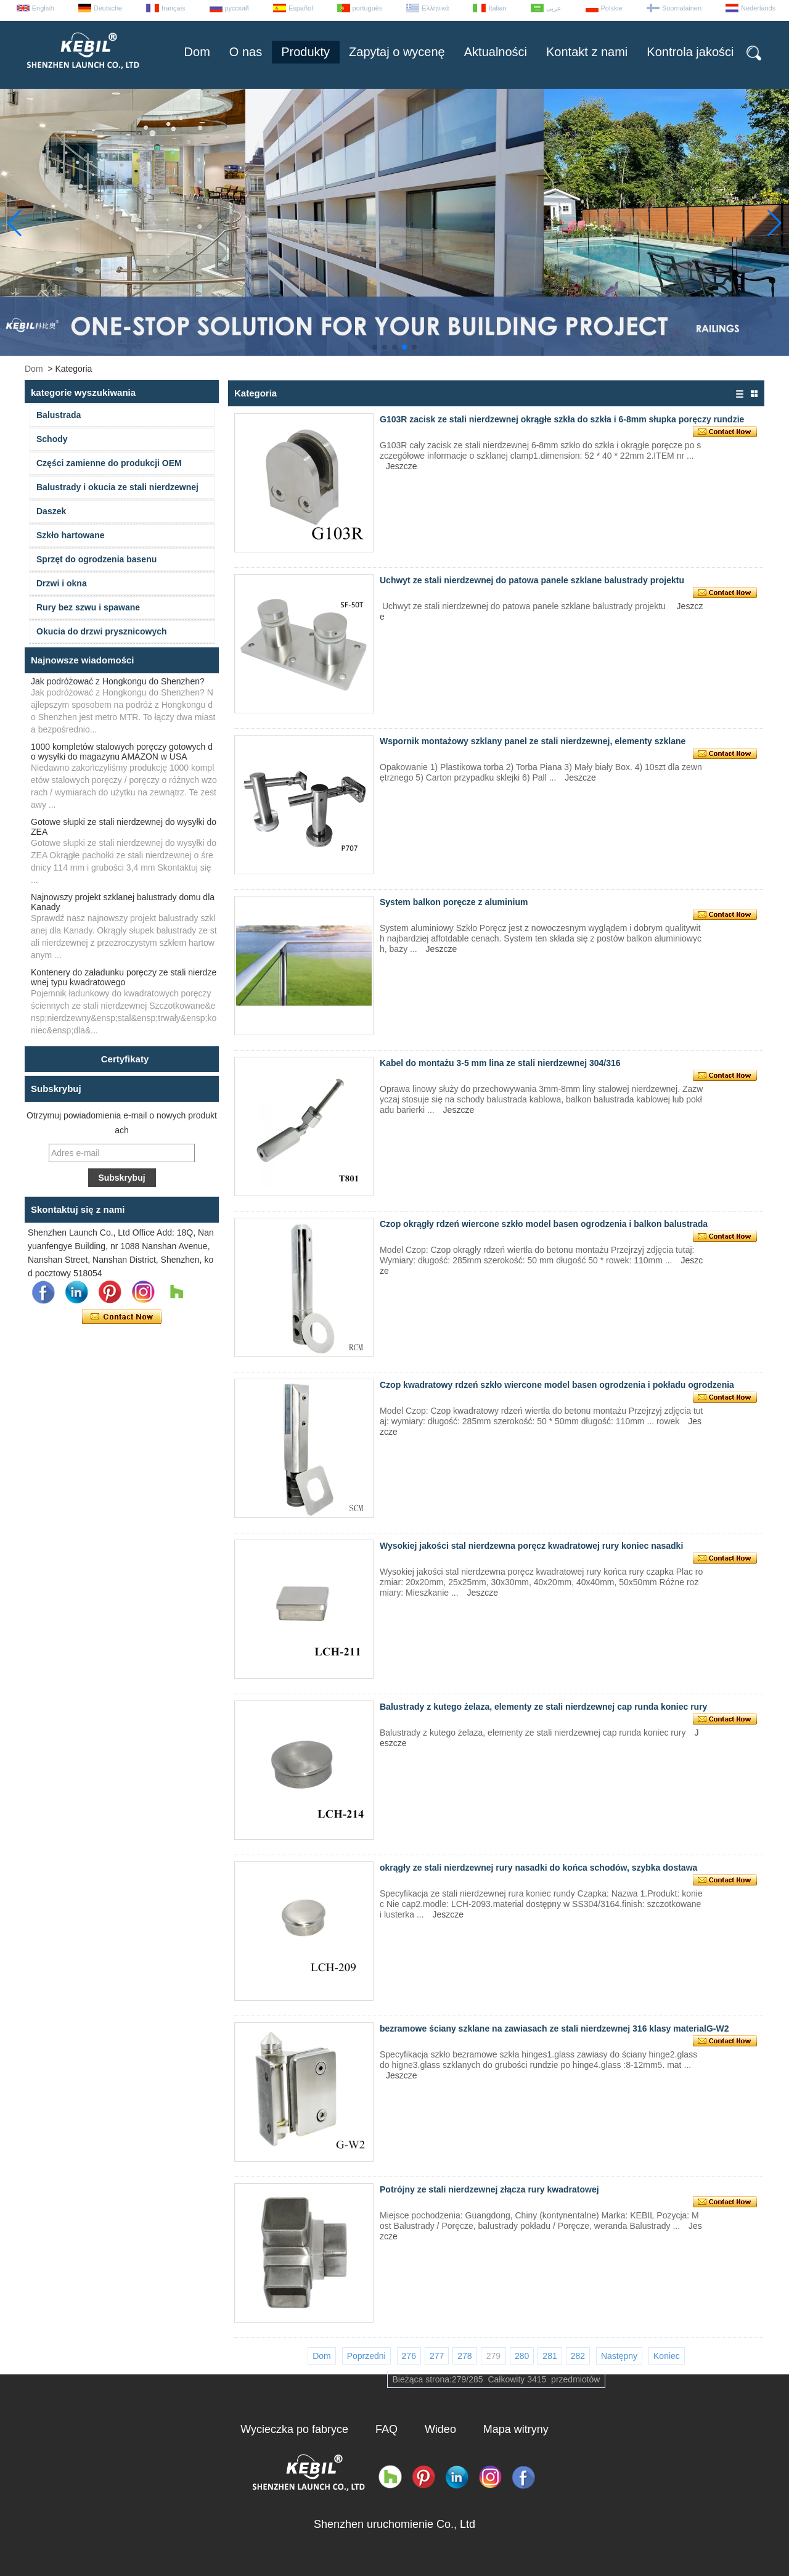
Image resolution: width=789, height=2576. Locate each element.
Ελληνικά (435, 8)
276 (409, 2356)
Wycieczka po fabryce (294, 2429)
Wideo (440, 2429)
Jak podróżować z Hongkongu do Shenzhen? (118, 681)
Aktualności (495, 52)
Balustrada (58, 415)
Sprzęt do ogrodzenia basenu (96, 559)
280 (522, 2356)
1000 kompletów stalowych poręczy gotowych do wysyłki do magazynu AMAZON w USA (122, 751)
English (43, 8)
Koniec (666, 2356)
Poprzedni (366, 2356)
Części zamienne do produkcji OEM (109, 463)
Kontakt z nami (587, 52)
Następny (619, 2356)
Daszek (51, 511)
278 (464, 2356)
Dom (197, 52)
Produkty (305, 52)
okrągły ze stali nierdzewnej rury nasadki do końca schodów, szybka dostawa (538, 1868)
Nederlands (758, 8)
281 (549, 2356)
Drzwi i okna (61, 583)
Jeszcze (401, 466)
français (173, 8)
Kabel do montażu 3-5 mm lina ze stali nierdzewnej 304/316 (500, 1063)
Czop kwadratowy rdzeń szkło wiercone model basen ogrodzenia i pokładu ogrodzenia (557, 1385)
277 (437, 2356)
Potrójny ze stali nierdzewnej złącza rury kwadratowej (489, 2189)
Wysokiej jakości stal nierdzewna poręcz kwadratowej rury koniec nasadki (531, 1546)
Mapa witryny (516, 2429)
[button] (374, 347)
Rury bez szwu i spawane (88, 607)
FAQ (386, 2429)
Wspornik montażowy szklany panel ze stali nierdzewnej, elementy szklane (532, 741)
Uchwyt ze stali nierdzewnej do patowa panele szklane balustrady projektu (532, 580)
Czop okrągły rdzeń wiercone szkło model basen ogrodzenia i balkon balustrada (544, 1224)
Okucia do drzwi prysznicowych (101, 631)
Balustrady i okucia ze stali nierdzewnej (117, 487)
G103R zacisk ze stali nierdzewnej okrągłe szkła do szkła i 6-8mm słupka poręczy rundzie (562, 419)
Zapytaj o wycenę (397, 52)
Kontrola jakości (690, 52)
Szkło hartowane (70, 535)
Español (300, 8)
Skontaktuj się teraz (121, 1317)
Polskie (612, 8)
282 (578, 2356)
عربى (554, 8)
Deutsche (108, 8)
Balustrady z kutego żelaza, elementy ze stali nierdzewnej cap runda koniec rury (543, 1707)
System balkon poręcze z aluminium (454, 902)
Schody (52, 439)
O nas (245, 52)
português (368, 8)
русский (237, 8)
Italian (497, 8)
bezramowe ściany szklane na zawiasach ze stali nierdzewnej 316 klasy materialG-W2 (554, 2028)
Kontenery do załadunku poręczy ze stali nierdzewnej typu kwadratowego (123, 977)
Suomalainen (681, 8)
